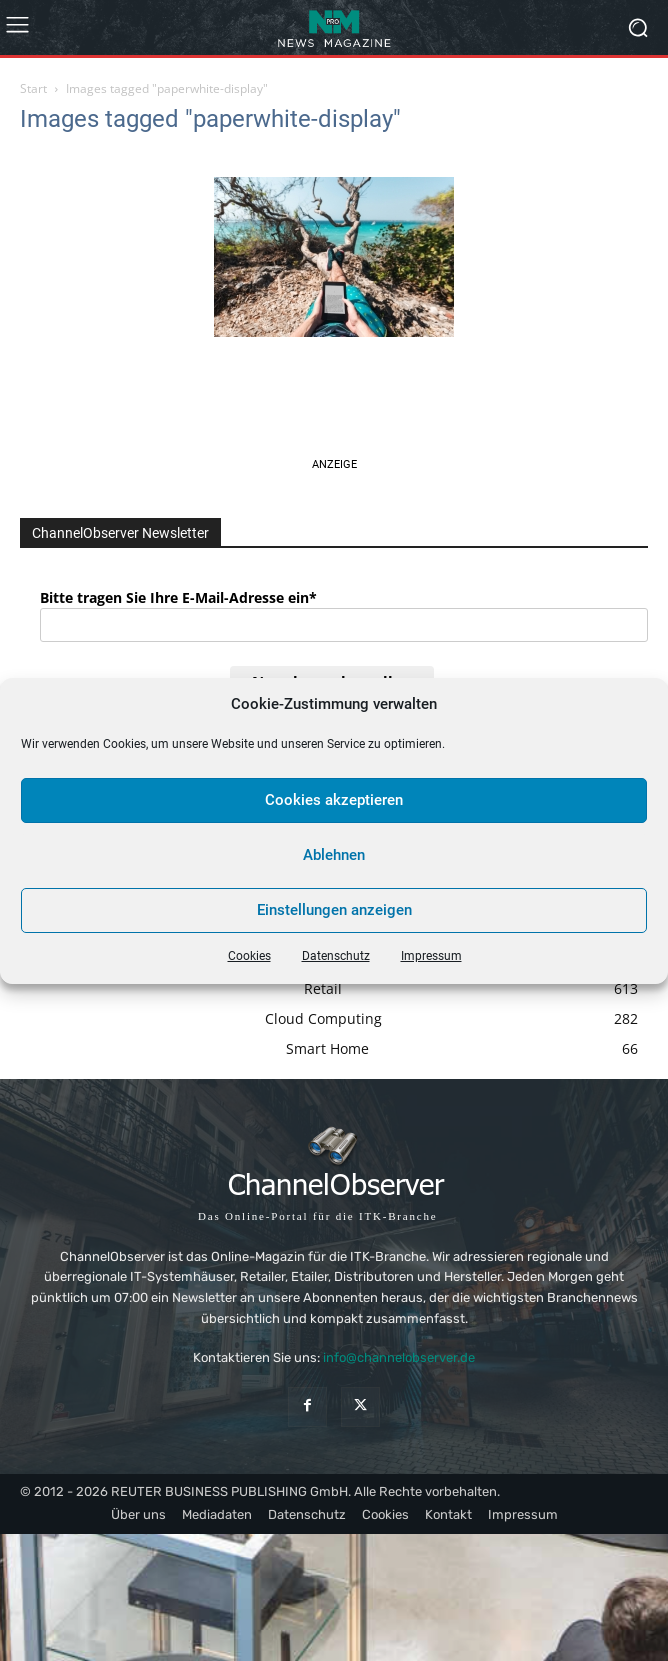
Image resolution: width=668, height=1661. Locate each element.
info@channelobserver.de (399, 1357)
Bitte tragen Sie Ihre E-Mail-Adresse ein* (178, 597)
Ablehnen (334, 855)
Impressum (431, 956)
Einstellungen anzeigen (334, 910)
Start (33, 88)
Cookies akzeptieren (334, 800)
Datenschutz (336, 956)
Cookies (249, 956)
